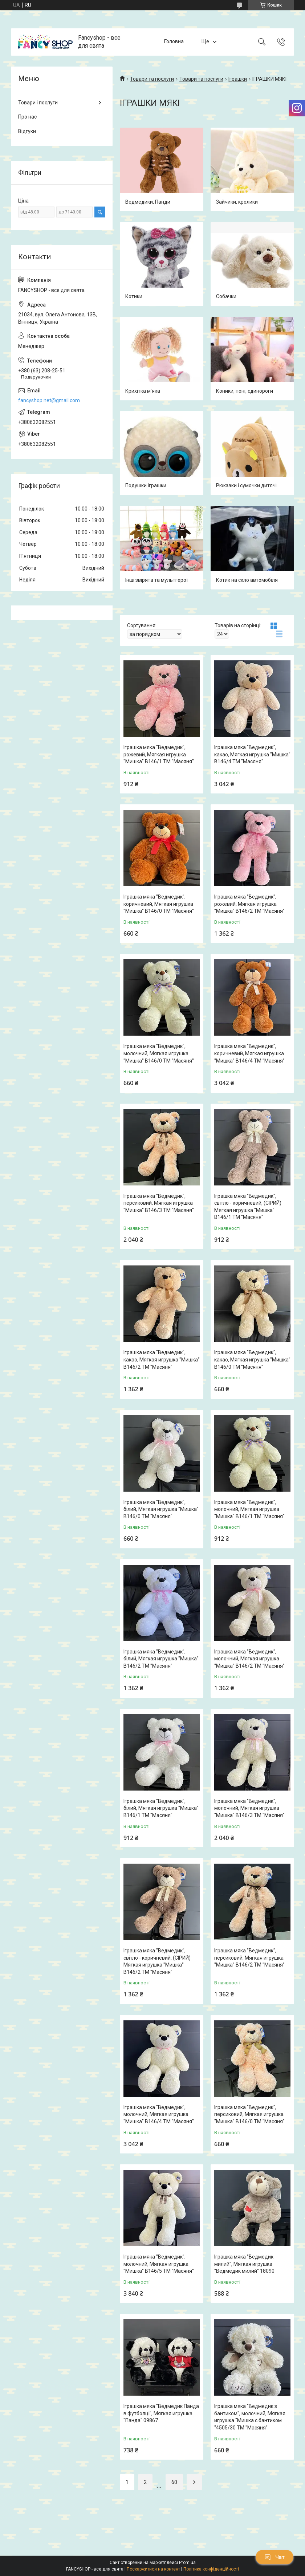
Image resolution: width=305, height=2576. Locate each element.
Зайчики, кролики (237, 202)
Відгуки (27, 131)
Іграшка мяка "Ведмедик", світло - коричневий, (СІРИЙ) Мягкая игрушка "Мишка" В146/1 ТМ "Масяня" (247, 1206)
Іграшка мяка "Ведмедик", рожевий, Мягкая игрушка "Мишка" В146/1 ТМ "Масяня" (158, 754)
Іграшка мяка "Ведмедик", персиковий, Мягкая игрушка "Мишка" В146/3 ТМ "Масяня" (158, 1203)
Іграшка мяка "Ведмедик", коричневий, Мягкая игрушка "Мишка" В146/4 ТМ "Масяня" (249, 1053)
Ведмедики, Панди (147, 202)
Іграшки (237, 79)
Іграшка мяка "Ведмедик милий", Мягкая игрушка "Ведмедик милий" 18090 (244, 2264)
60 (174, 2482)
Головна (174, 42)
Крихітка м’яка (142, 391)
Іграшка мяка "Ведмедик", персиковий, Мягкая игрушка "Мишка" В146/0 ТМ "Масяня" (249, 2114)
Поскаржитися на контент (153, 2569)
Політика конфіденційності (211, 2569)
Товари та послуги (152, 79)
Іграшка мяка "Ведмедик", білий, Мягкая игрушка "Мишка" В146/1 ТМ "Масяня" (161, 1808)
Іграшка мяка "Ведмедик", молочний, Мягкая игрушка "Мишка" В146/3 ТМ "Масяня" (249, 1808)
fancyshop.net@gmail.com (49, 400)
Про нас (27, 117)
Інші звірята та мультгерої (156, 580)
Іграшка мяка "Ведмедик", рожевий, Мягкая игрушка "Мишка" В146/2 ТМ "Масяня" (249, 904)
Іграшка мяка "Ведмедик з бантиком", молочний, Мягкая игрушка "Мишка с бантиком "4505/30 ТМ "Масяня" (249, 2417)
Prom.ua (187, 2562)
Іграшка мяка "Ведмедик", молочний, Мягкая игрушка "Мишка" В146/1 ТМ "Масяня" (249, 1509)
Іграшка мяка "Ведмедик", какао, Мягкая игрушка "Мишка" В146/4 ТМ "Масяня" (252, 754)
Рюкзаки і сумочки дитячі (246, 485)
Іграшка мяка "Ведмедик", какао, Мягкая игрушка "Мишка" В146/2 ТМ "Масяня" (161, 1359)
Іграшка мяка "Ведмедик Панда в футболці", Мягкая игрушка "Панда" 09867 (161, 2413)
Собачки (226, 296)
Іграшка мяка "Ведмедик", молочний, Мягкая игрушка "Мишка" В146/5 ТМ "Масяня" (158, 2264)
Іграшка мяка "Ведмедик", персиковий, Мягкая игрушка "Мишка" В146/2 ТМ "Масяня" (249, 1958)
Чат (274, 2557)
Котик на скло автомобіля (247, 580)
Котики (133, 296)
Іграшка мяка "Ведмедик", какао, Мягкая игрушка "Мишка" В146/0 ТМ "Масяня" (252, 1359)
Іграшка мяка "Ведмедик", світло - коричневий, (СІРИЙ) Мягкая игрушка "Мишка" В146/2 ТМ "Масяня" (157, 1961)
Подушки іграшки (145, 485)
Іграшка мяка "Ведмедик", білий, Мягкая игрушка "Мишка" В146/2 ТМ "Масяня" (161, 1659)
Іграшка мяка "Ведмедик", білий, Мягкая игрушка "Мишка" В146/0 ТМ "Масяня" (161, 1509)
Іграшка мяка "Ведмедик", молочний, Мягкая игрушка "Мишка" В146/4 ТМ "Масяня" (158, 2114)
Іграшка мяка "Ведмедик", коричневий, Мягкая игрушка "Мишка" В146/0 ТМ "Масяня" (158, 904)
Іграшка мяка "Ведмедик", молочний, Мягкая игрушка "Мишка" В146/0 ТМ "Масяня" (158, 1053)
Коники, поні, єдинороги (244, 391)
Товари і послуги (38, 102)
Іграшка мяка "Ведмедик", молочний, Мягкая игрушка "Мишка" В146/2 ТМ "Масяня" (249, 1659)
